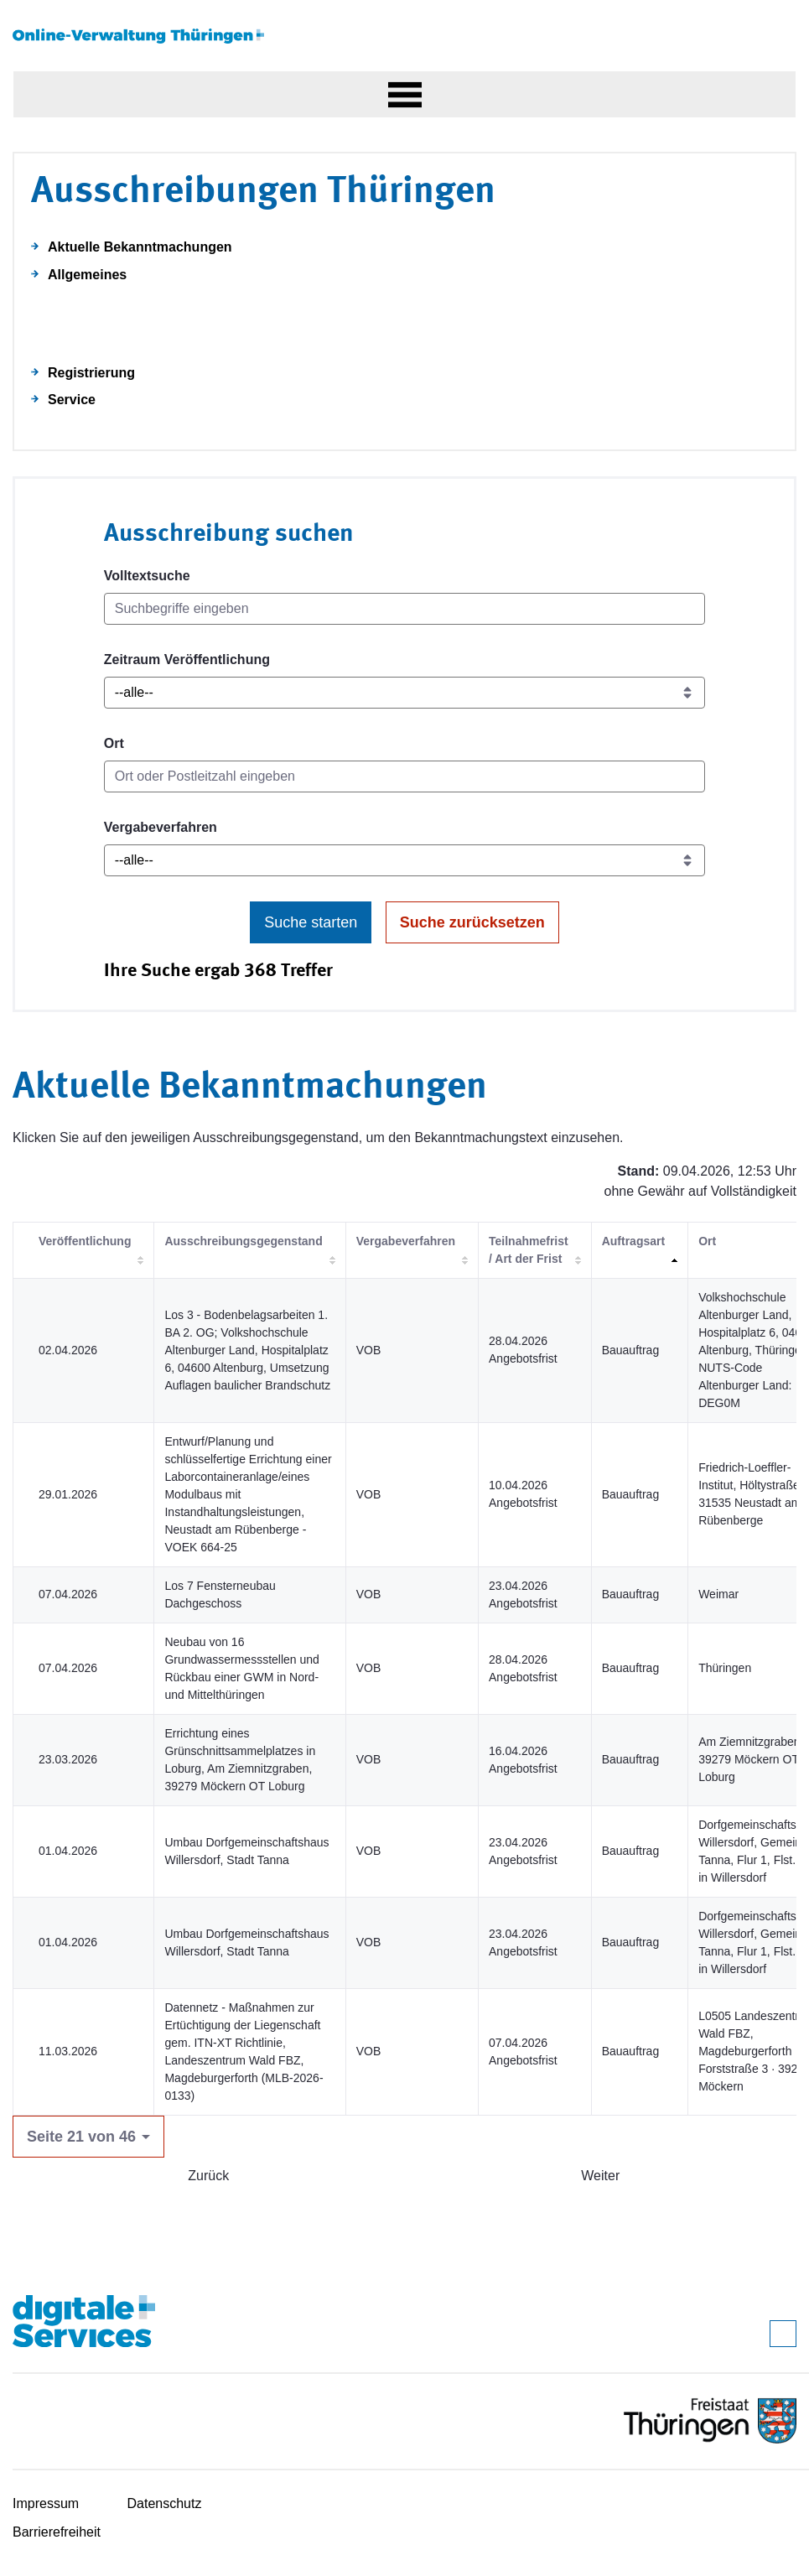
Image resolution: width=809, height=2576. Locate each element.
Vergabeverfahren (160, 827)
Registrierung (91, 373)
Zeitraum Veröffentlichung (187, 659)
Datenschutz (164, 2503)
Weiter (600, 2175)
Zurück (208, 2175)
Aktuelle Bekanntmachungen (140, 247)
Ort (114, 743)
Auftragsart (633, 1241)
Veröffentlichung (85, 1241)
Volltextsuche (147, 576)
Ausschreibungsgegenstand (243, 1241)
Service (72, 399)
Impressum (46, 2503)
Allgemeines (87, 274)
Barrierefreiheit (57, 2532)
